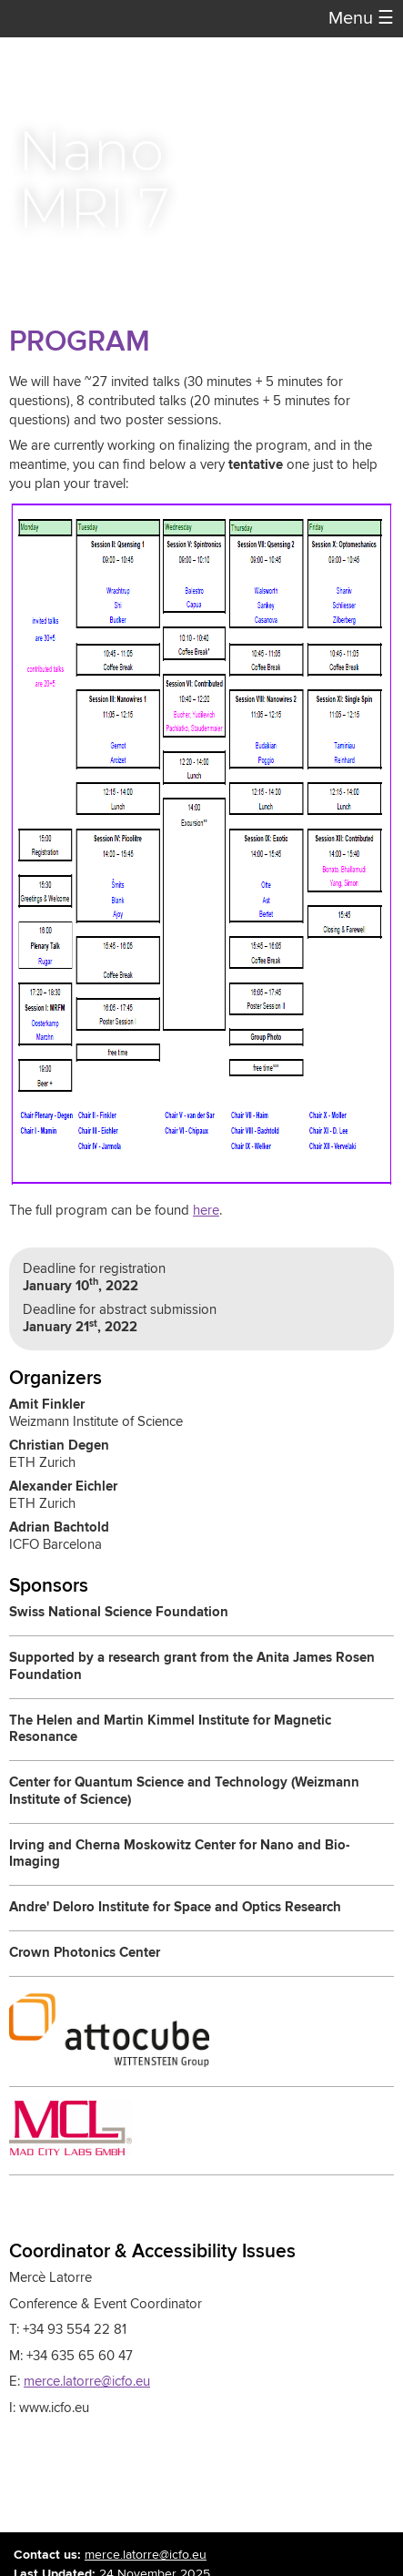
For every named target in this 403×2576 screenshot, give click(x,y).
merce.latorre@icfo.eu (87, 2381)
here (206, 1210)
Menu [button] (361, 18)
